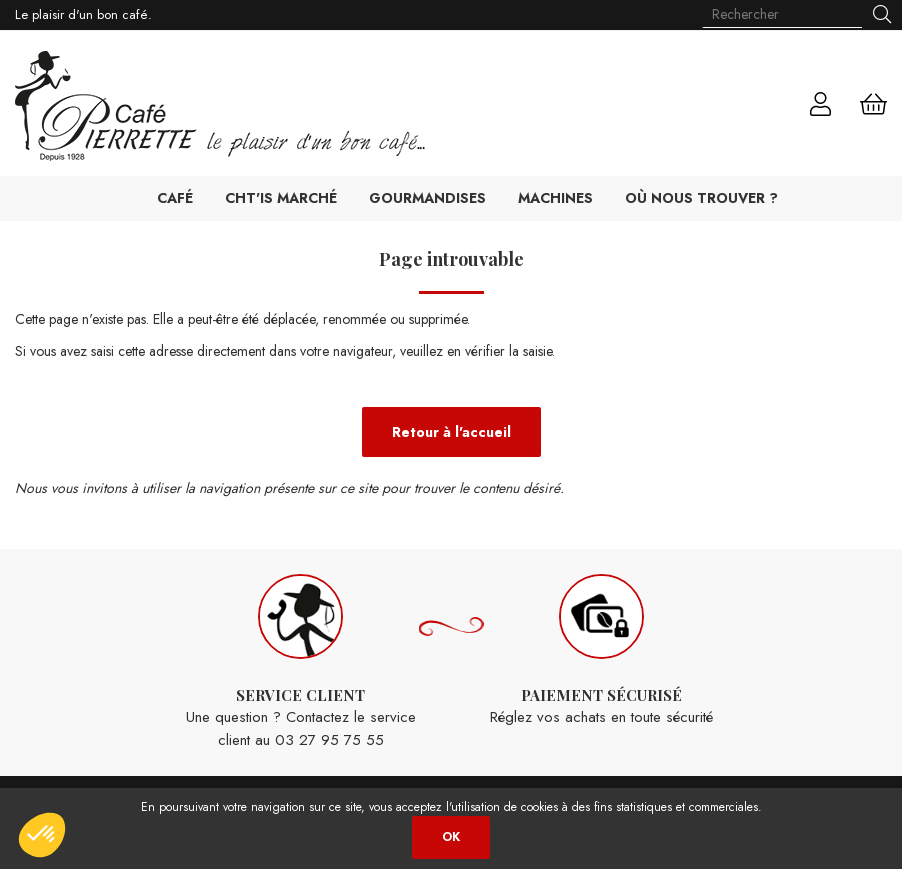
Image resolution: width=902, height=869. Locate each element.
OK (451, 837)
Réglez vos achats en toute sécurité (601, 651)
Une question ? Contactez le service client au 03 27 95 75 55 (300, 662)
